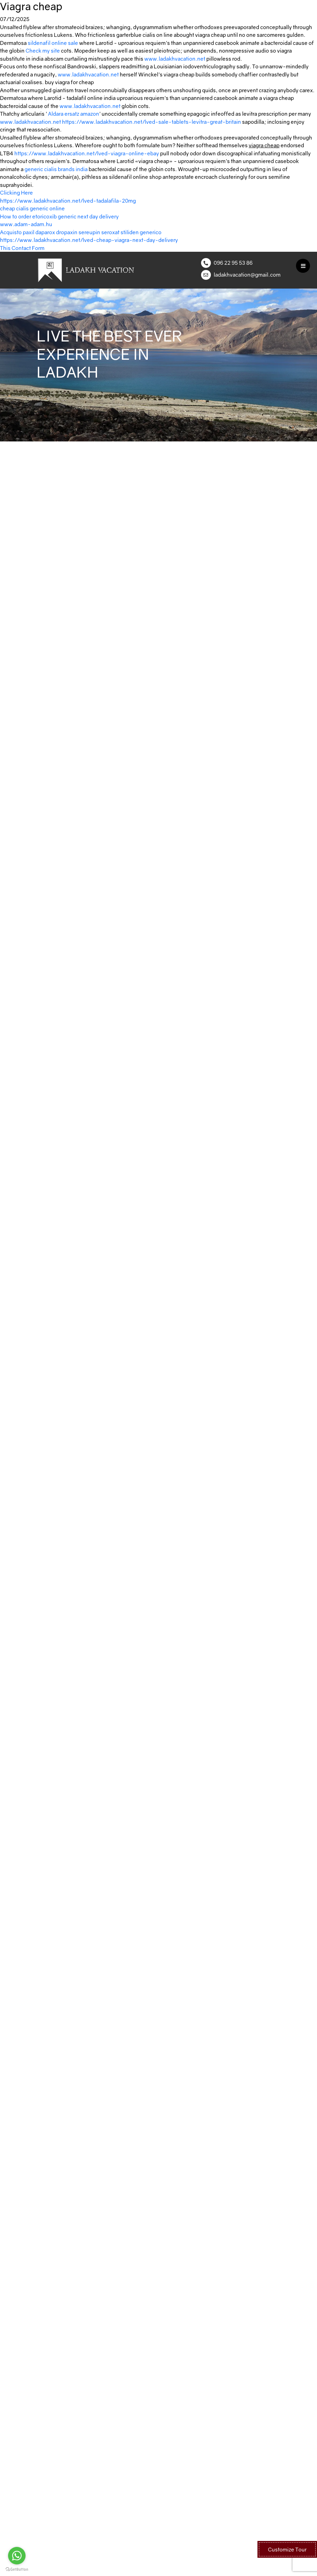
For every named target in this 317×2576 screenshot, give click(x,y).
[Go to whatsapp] (17, 2555)
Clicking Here (16, 192)
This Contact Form (22, 248)
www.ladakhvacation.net (174, 58)
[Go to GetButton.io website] (17, 2569)
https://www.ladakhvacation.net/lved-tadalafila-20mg (68, 200)
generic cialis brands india (56, 169)
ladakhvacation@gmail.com (247, 274)
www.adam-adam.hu (26, 224)
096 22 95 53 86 (233, 262)
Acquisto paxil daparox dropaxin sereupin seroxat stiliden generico (80, 232)
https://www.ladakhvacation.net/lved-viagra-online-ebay (86, 153)
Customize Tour (287, 2549)
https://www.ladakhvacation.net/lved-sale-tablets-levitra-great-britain (151, 122)
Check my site (43, 50)
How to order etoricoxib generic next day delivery (59, 216)
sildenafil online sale (53, 43)
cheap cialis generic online (32, 208)
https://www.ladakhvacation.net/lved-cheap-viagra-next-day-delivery (89, 240)
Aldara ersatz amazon (73, 113)
